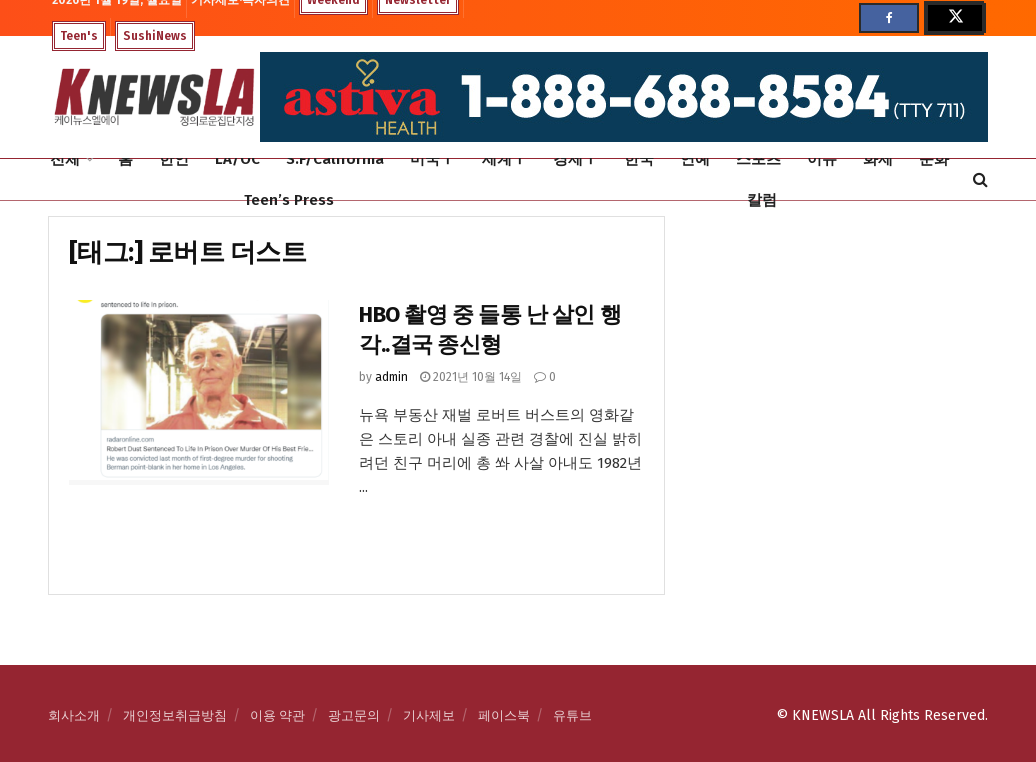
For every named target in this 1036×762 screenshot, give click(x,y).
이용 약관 (277, 715)
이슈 (822, 159)
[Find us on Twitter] (954, 18)
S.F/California (335, 159)
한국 (639, 159)
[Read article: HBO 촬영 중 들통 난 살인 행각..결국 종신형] (199, 393)
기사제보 (429, 715)
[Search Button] (980, 179)
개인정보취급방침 (175, 715)
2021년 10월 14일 (471, 377)
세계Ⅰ (504, 159)
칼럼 (762, 200)
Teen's (79, 36)
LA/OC (237, 159)
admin (391, 377)
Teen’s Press (289, 200)
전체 (65, 159)
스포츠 (758, 159)
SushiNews (155, 36)
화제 (878, 159)
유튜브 (572, 715)
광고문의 (354, 715)
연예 (695, 159)
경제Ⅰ (575, 159)
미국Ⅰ (432, 159)
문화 (934, 159)
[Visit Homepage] (154, 97)
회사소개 (74, 715)
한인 (174, 159)
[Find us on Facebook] (889, 18)
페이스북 (504, 715)
